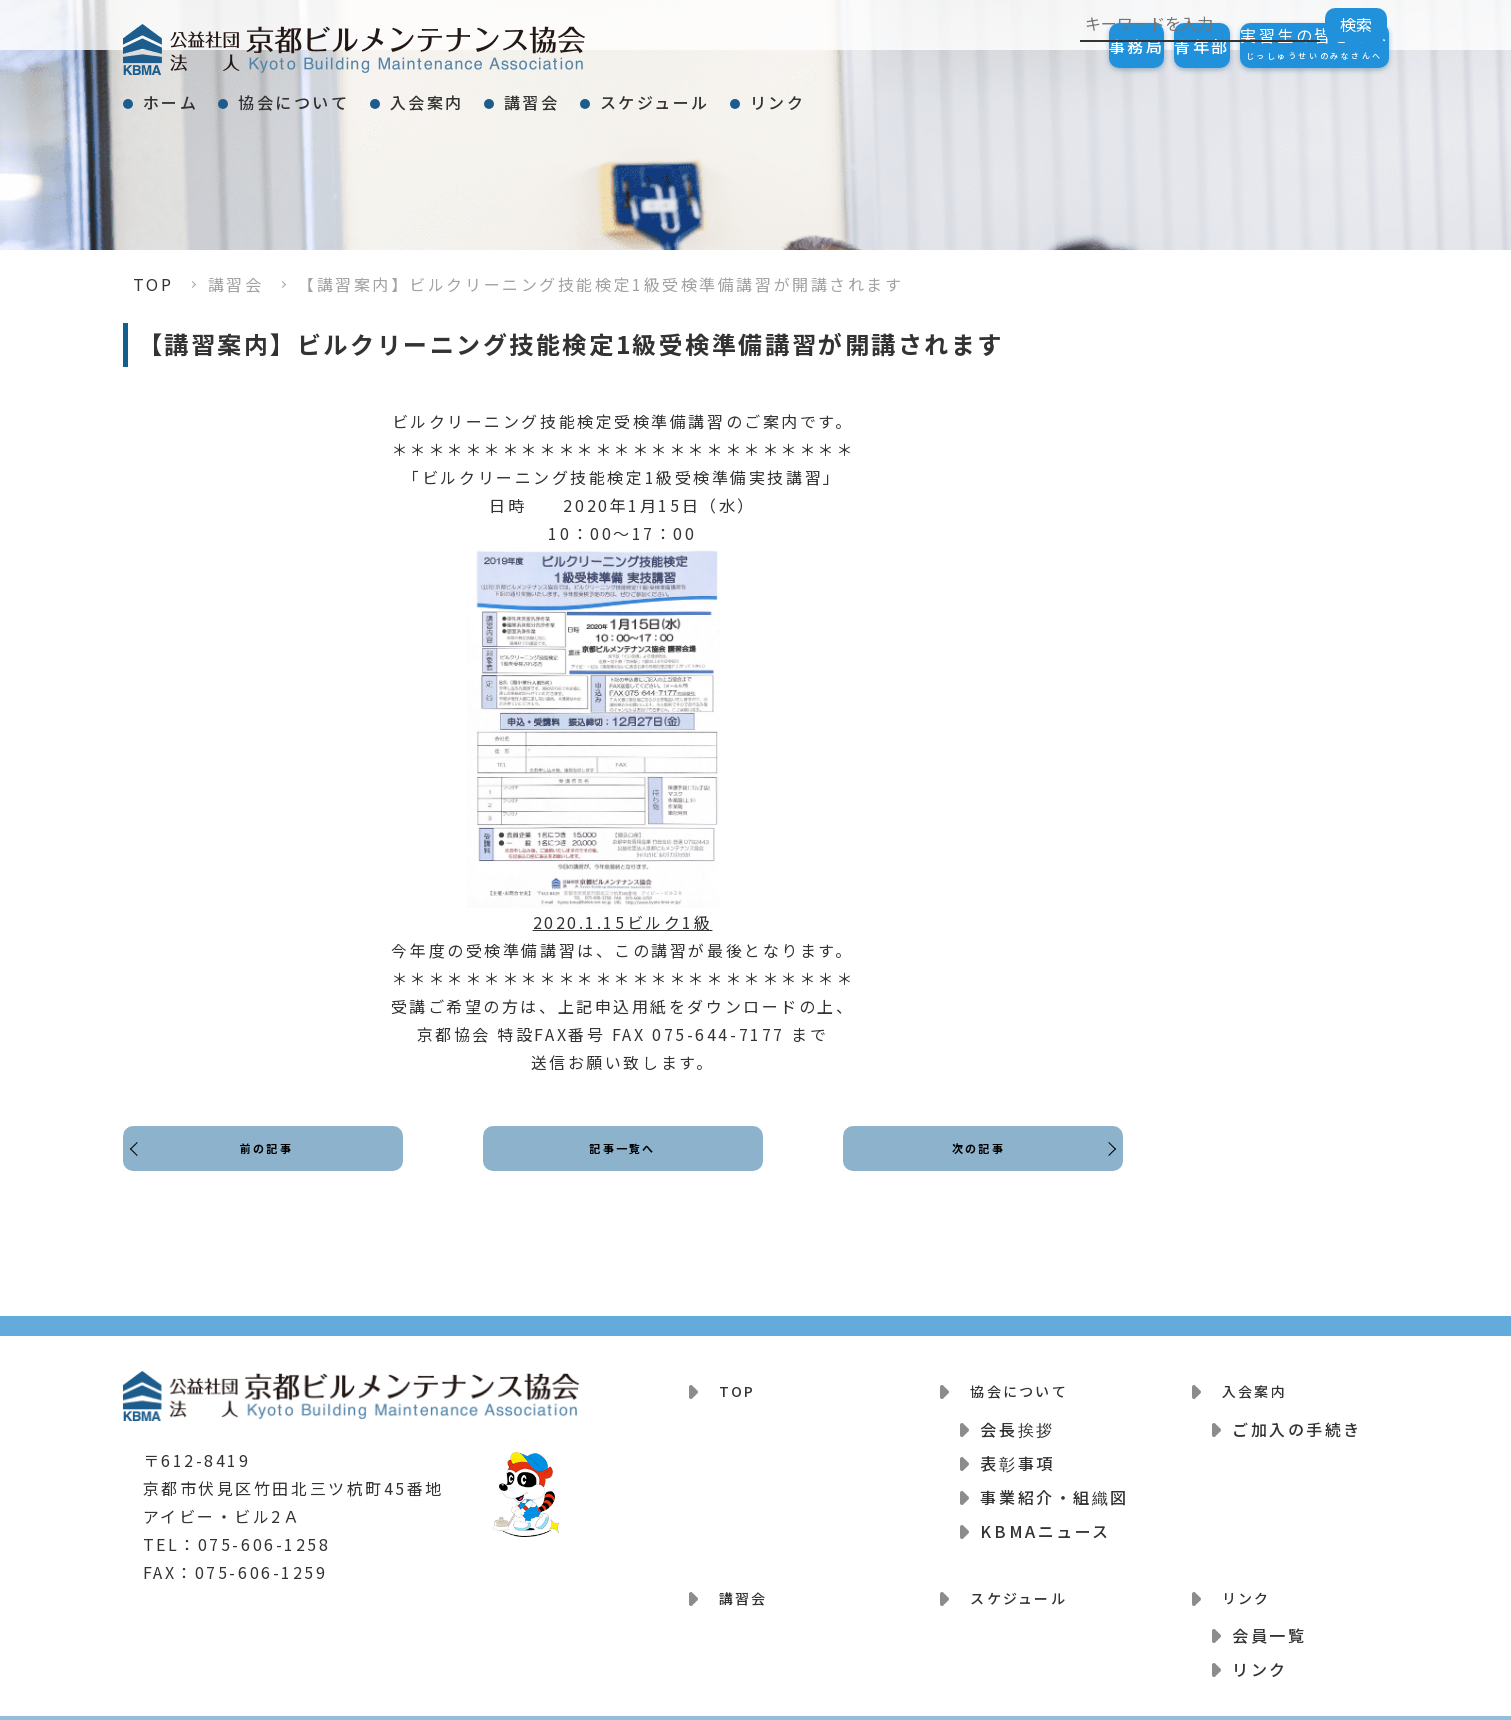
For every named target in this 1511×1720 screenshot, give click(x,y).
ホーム (189, 94)
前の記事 (272, 1166)
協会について (347, 94)
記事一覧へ (622, 1166)
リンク (976, 94)
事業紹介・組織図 (1054, 1484)
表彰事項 (1017, 1450)
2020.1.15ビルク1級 (623, 922)
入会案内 (517, 94)
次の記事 (972, 1166)
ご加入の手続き (1297, 1416)
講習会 (658, 94)
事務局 (1037, 46)
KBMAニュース (1045, 1518)
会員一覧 (1269, 1610)
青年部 (1142, 46)
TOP (153, 284)
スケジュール (817, 94)
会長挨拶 (1017, 1416)
